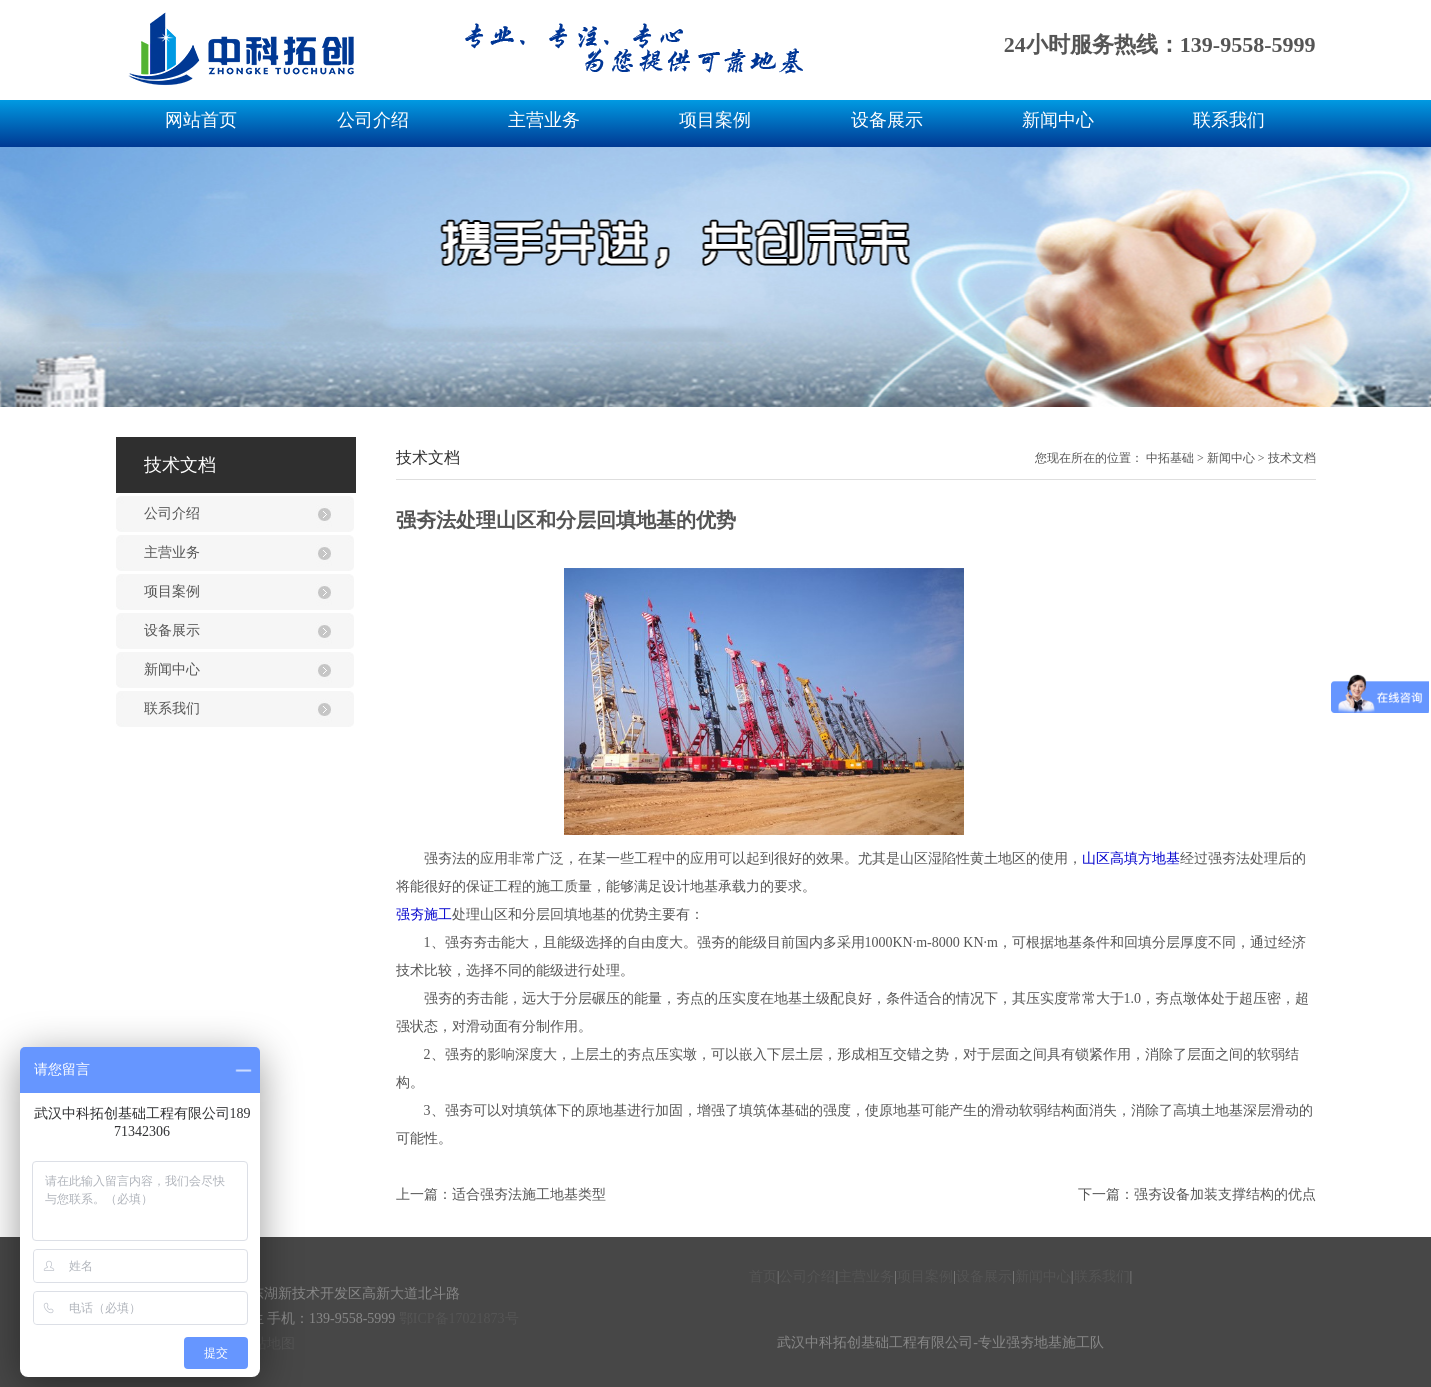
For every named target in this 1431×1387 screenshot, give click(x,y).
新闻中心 (1058, 120)
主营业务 (544, 120)
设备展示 (887, 120)
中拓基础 (1170, 458)
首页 (763, 1276)
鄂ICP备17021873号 (459, 1318)
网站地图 (267, 1343)
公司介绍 (373, 120)
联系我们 (1229, 120)
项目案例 (715, 120)
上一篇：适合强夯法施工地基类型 (501, 1194)
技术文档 (1292, 458)
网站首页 (201, 120)
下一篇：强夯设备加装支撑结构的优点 (1197, 1194)
